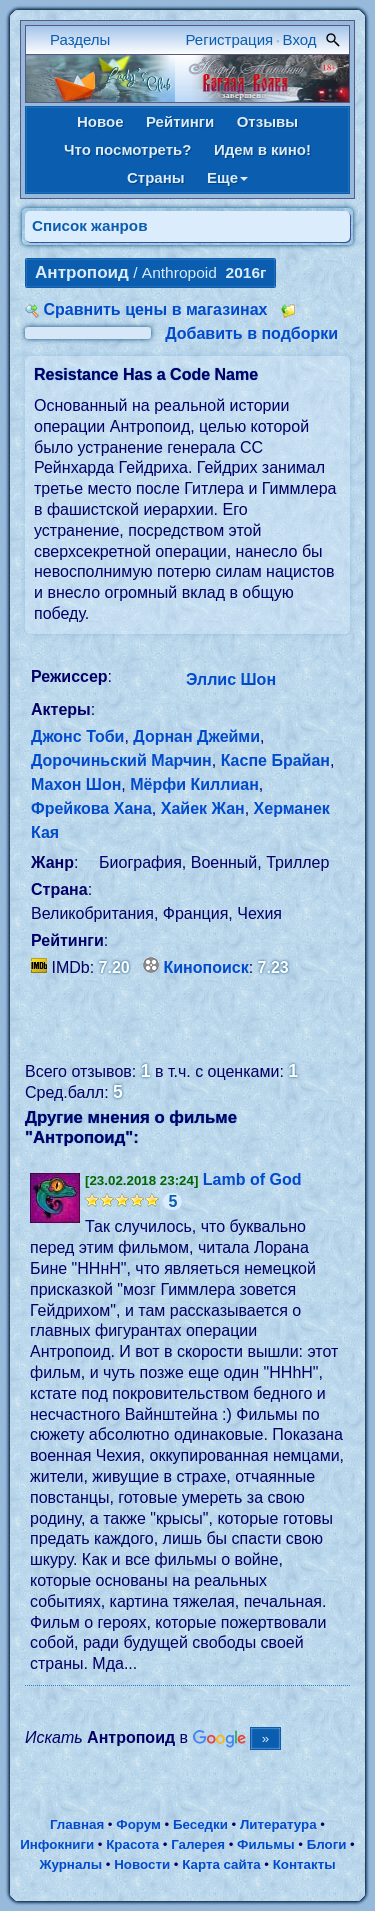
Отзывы (267, 121)
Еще (227, 177)
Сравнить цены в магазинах (155, 309)
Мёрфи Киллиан (194, 784)
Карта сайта (221, 1864)
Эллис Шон (231, 679)
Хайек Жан (203, 808)
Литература (278, 1824)
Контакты (304, 1864)
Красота (132, 1844)
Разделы (80, 39)
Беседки (200, 1824)
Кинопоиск (206, 967)
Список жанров (90, 225)
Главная (77, 1824)
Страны (156, 177)
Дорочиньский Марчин (121, 760)
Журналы (70, 1864)
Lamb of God (252, 1179)
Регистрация (230, 39)
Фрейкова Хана (91, 808)
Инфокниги (57, 1844)
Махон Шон (76, 784)
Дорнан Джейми (196, 736)
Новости (142, 1864)
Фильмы (265, 1844)
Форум (138, 1824)
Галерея (198, 1844)
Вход (300, 39)
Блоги (327, 1844)
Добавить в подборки (251, 333)
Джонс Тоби (77, 736)
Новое (100, 121)
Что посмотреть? (127, 149)
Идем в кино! (262, 149)
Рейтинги (180, 121)
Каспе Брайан (275, 760)
